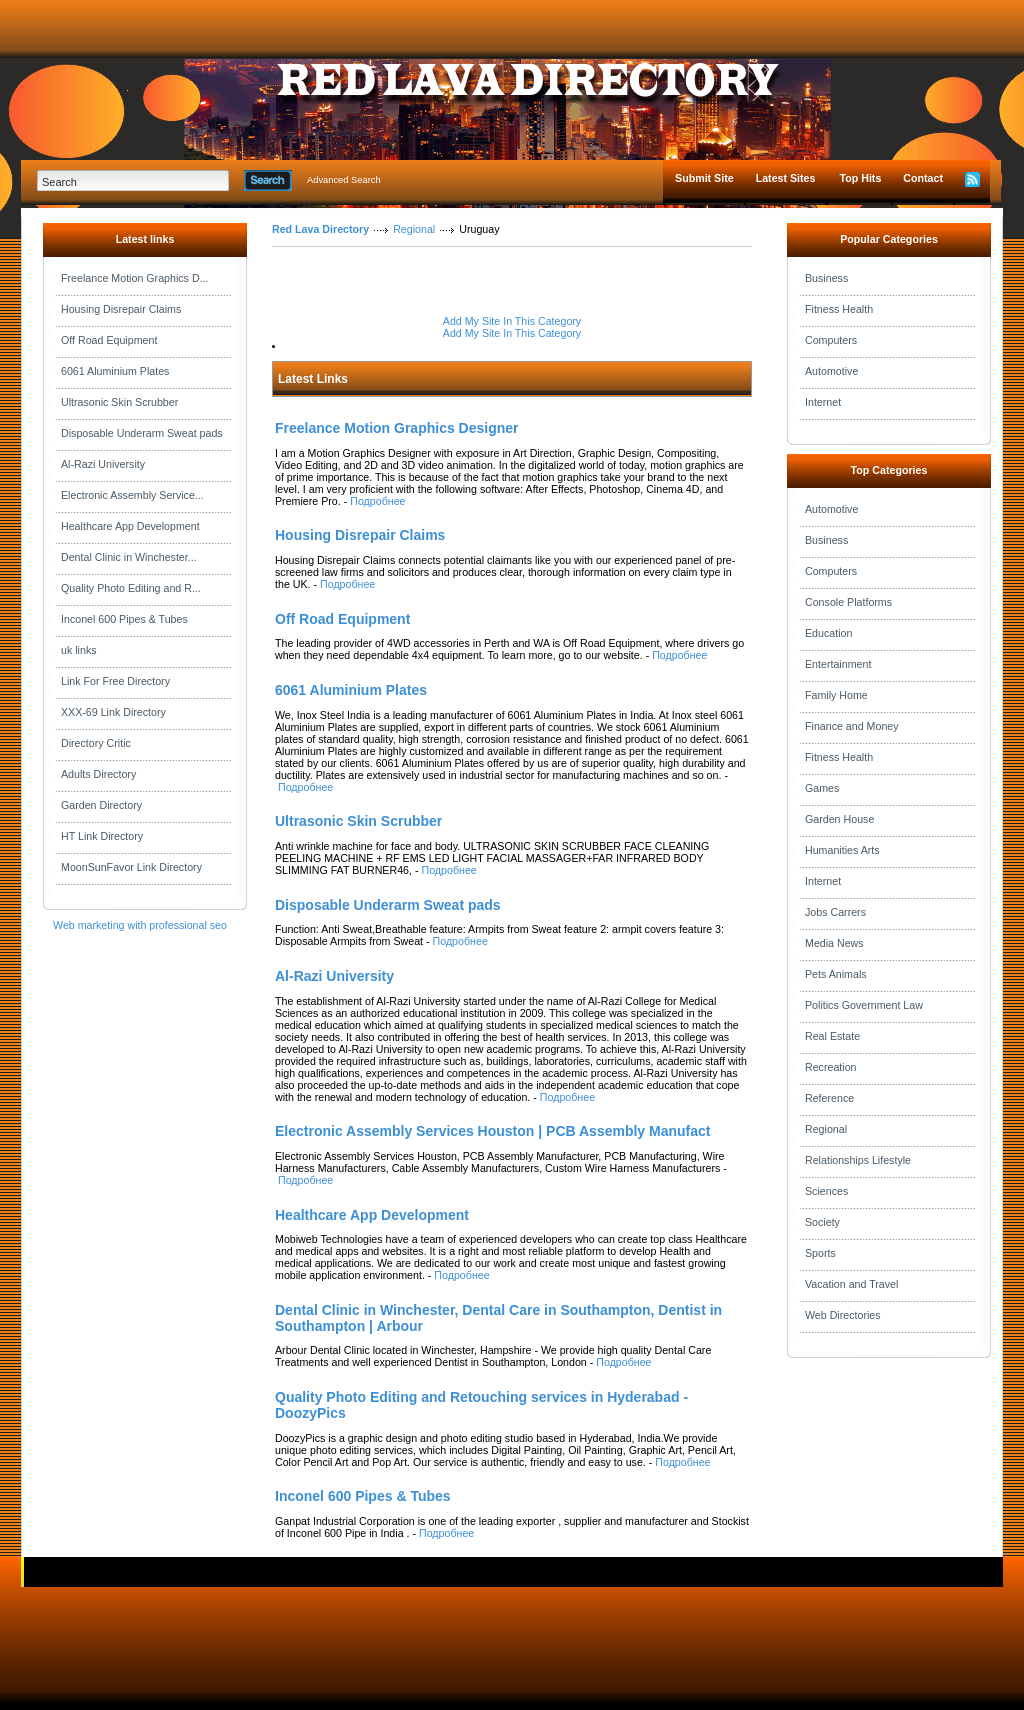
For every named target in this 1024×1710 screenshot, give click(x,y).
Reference (829, 1098)
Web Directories (843, 1315)
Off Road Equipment (109, 340)
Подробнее (377, 501)
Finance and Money (852, 726)
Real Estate (832, 1036)
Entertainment (838, 664)
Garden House (839, 819)
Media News (834, 943)
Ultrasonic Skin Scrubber (119, 402)
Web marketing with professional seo (140, 925)
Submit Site (704, 178)
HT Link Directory (102, 836)
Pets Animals (836, 974)
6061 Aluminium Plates (115, 371)
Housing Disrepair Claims (121, 309)
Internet (823, 402)
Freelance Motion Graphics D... (134, 278)
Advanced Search (344, 180)
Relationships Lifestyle (858, 1160)
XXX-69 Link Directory (113, 712)
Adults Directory (98, 774)
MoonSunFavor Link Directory (131, 867)
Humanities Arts (842, 850)
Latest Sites (786, 178)
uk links (79, 650)
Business (826, 278)
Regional (414, 229)
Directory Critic (96, 743)
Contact (923, 178)
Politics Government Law (864, 1005)
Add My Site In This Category (512, 321)
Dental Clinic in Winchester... (129, 557)
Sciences (826, 1191)
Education (828, 633)
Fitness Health (839, 309)
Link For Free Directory (115, 681)
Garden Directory (101, 805)
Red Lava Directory (320, 229)
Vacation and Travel (851, 1284)
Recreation (831, 1067)
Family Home (836, 695)
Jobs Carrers (835, 912)
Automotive (831, 371)
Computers (831, 340)
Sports (820, 1253)
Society (822, 1222)
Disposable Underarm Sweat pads (142, 433)
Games (822, 788)
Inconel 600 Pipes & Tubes (124, 619)
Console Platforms (848, 602)
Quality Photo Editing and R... (131, 588)
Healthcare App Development (130, 526)
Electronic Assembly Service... (132, 495)
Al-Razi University (103, 464)
